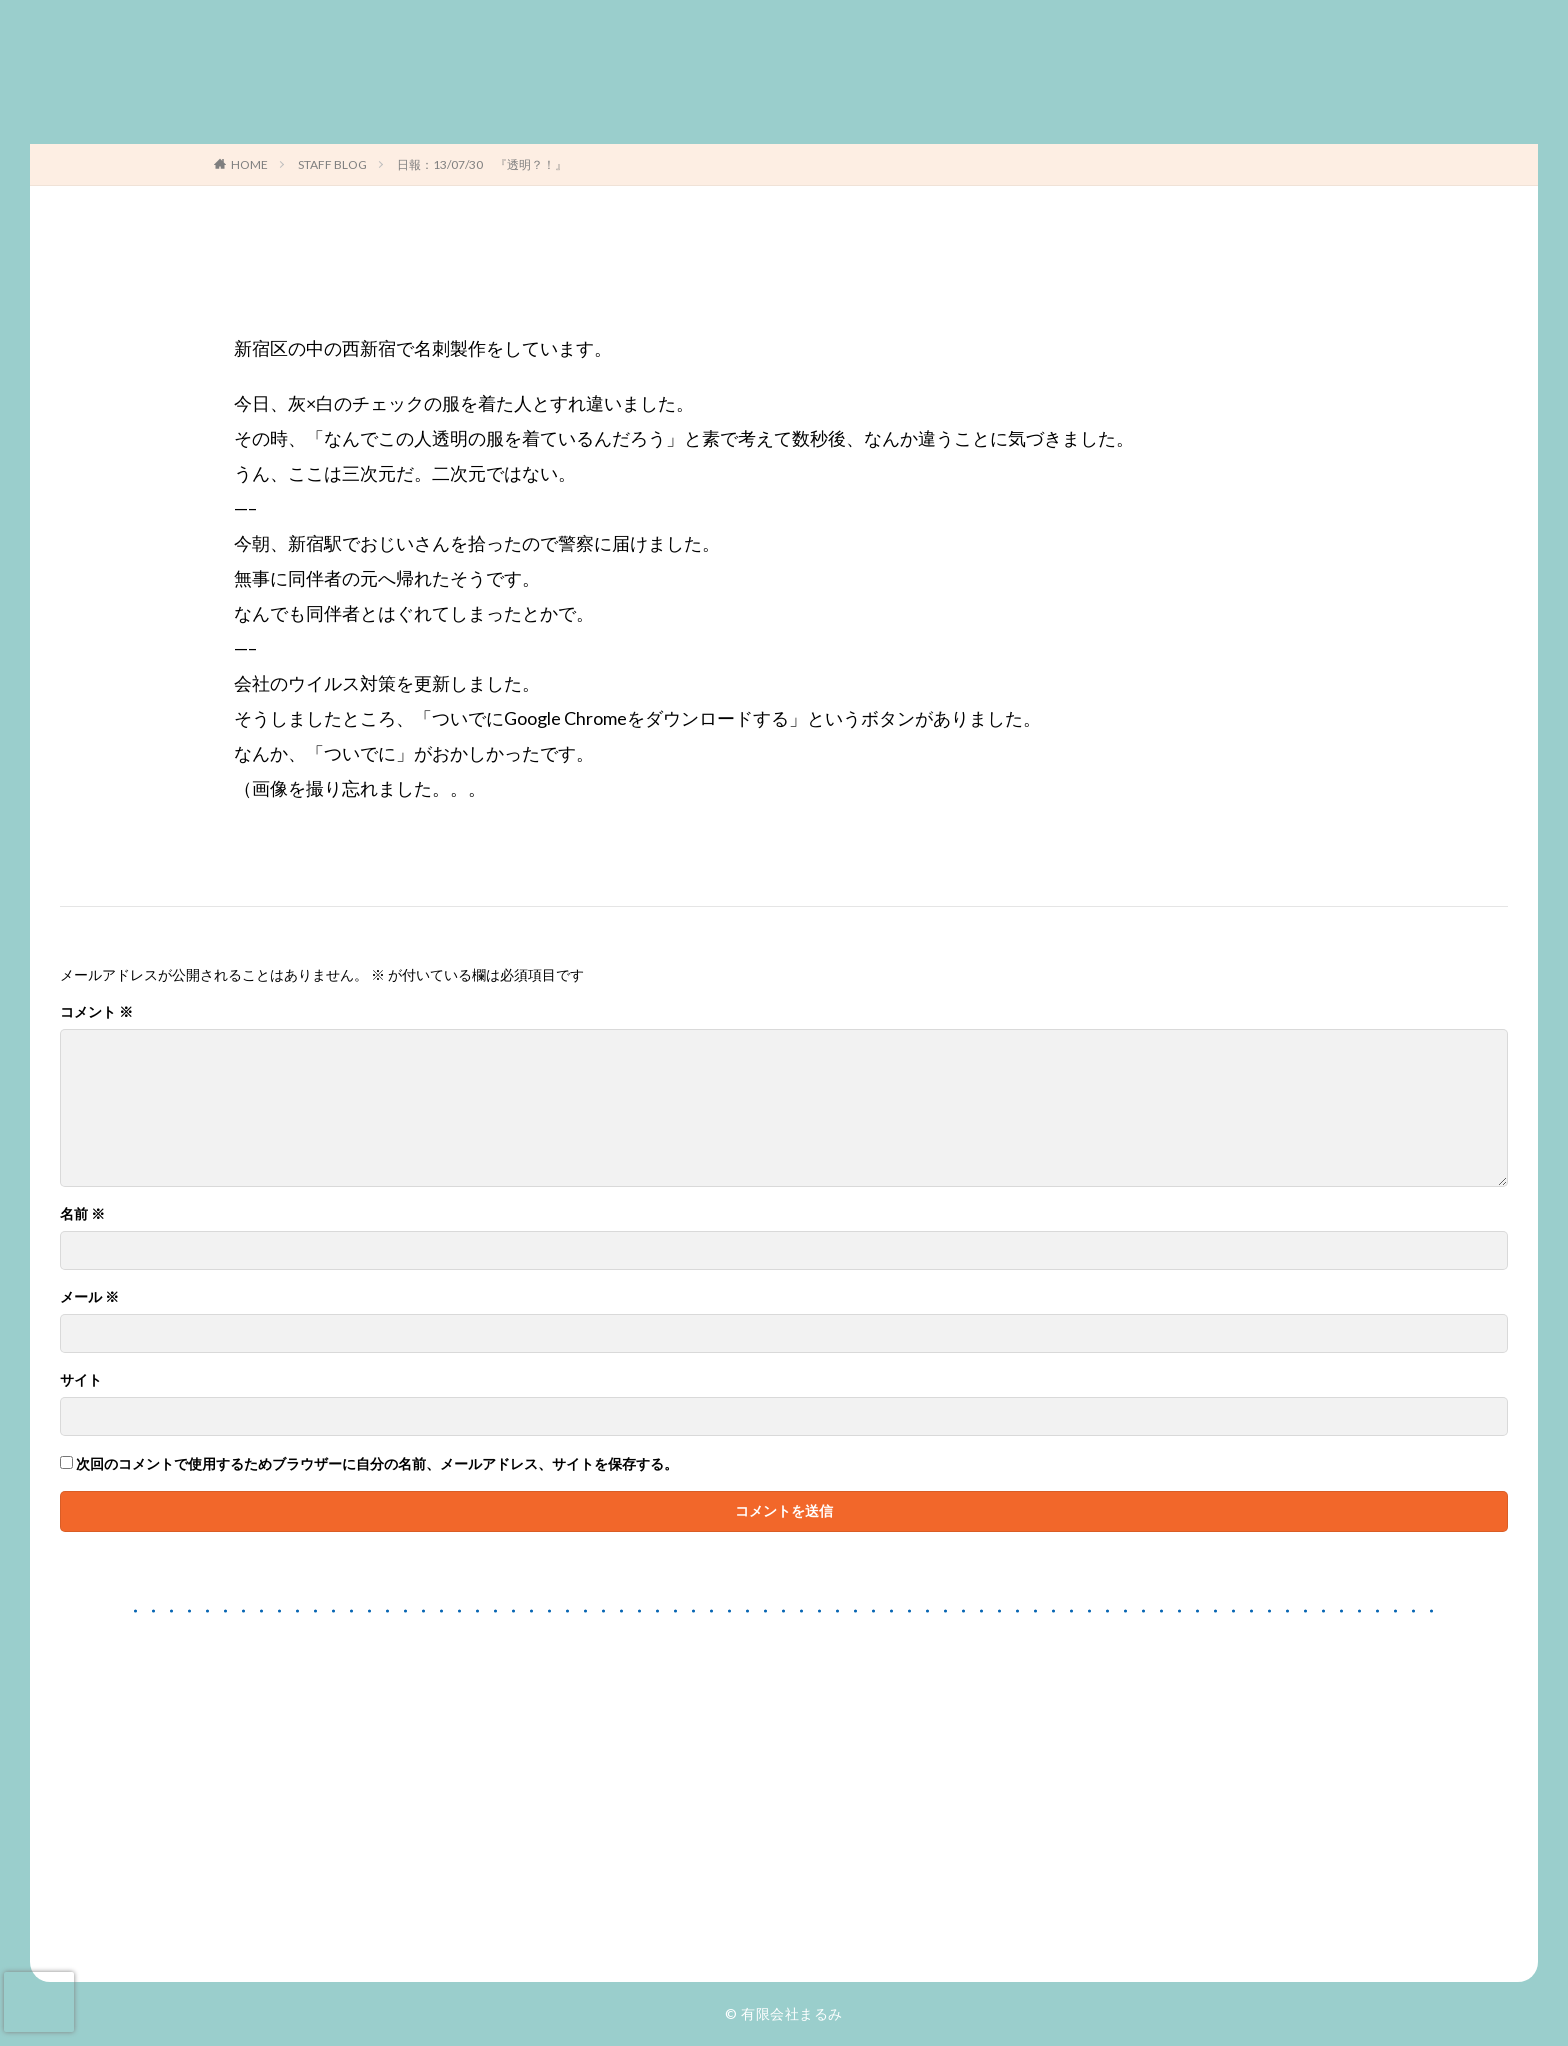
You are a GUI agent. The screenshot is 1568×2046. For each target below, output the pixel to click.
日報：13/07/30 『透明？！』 (482, 164)
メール (89, 1297)
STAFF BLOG (332, 164)
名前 (82, 1214)
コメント (96, 1012)
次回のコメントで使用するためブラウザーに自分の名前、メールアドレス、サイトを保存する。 (377, 1464)
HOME (249, 164)
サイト (81, 1380)
